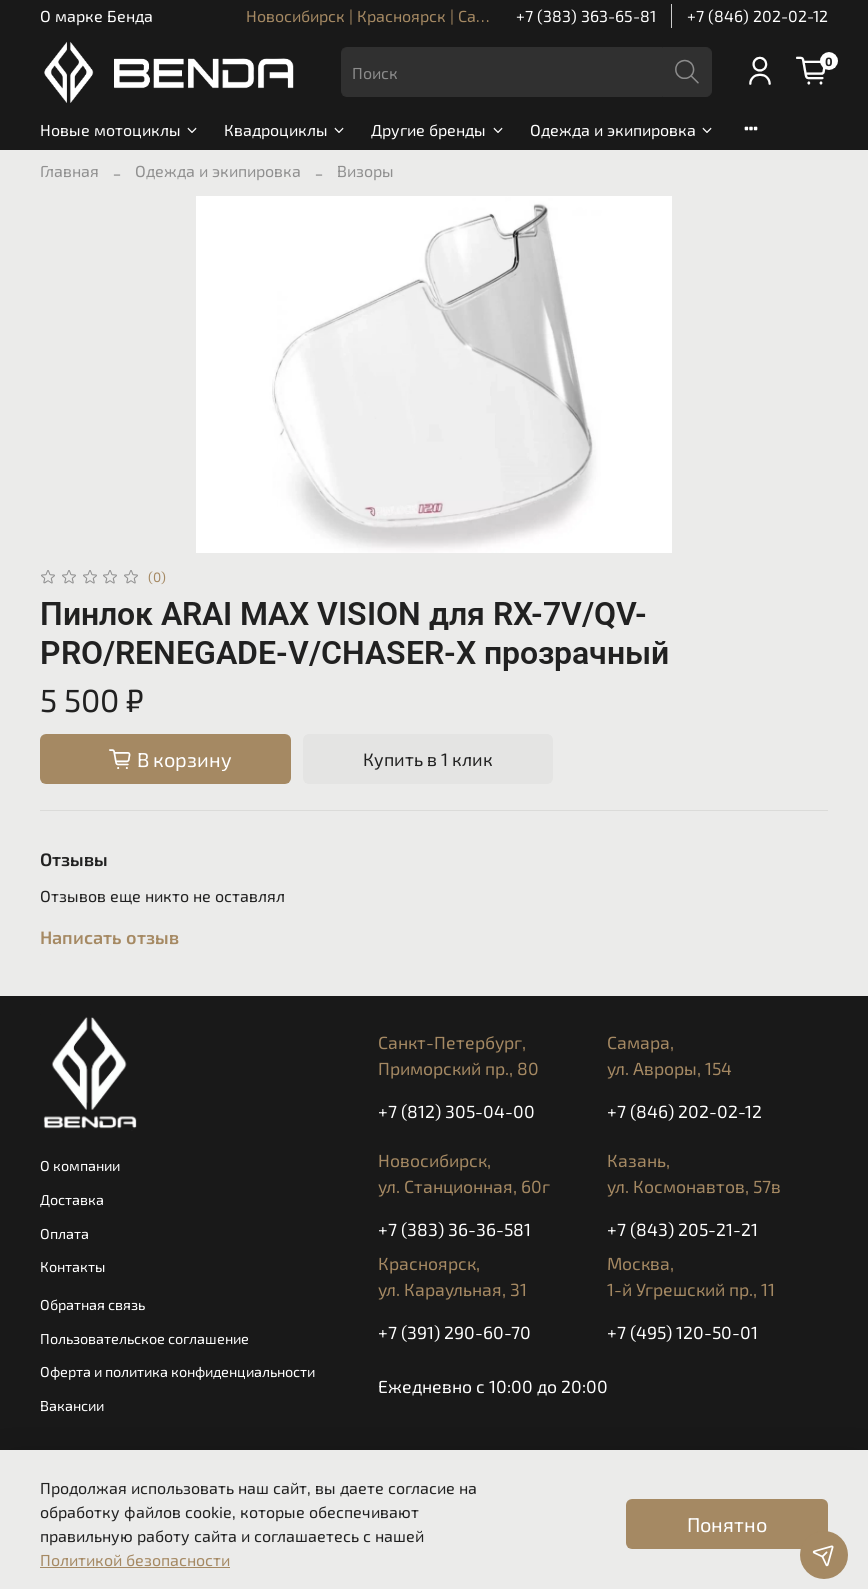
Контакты (72, 1266)
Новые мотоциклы (120, 129)
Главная (69, 170)
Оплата (64, 1233)
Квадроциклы (285, 129)
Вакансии (72, 1405)
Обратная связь (92, 1304)
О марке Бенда (96, 15)
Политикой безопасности (135, 1559)
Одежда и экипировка (622, 129)
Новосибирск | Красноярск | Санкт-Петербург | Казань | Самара (484, 15)
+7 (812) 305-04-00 (456, 1111)
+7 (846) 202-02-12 (757, 15)
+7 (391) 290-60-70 (454, 1332)
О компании (80, 1165)
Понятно (727, 1524)
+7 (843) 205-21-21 (682, 1229)
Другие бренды (438, 129)
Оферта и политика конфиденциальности (177, 1371)
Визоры (365, 170)
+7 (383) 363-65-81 (586, 15)
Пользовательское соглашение (144, 1338)
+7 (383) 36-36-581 (454, 1229)
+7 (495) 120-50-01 (682, 1332)
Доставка (72, 1199)
